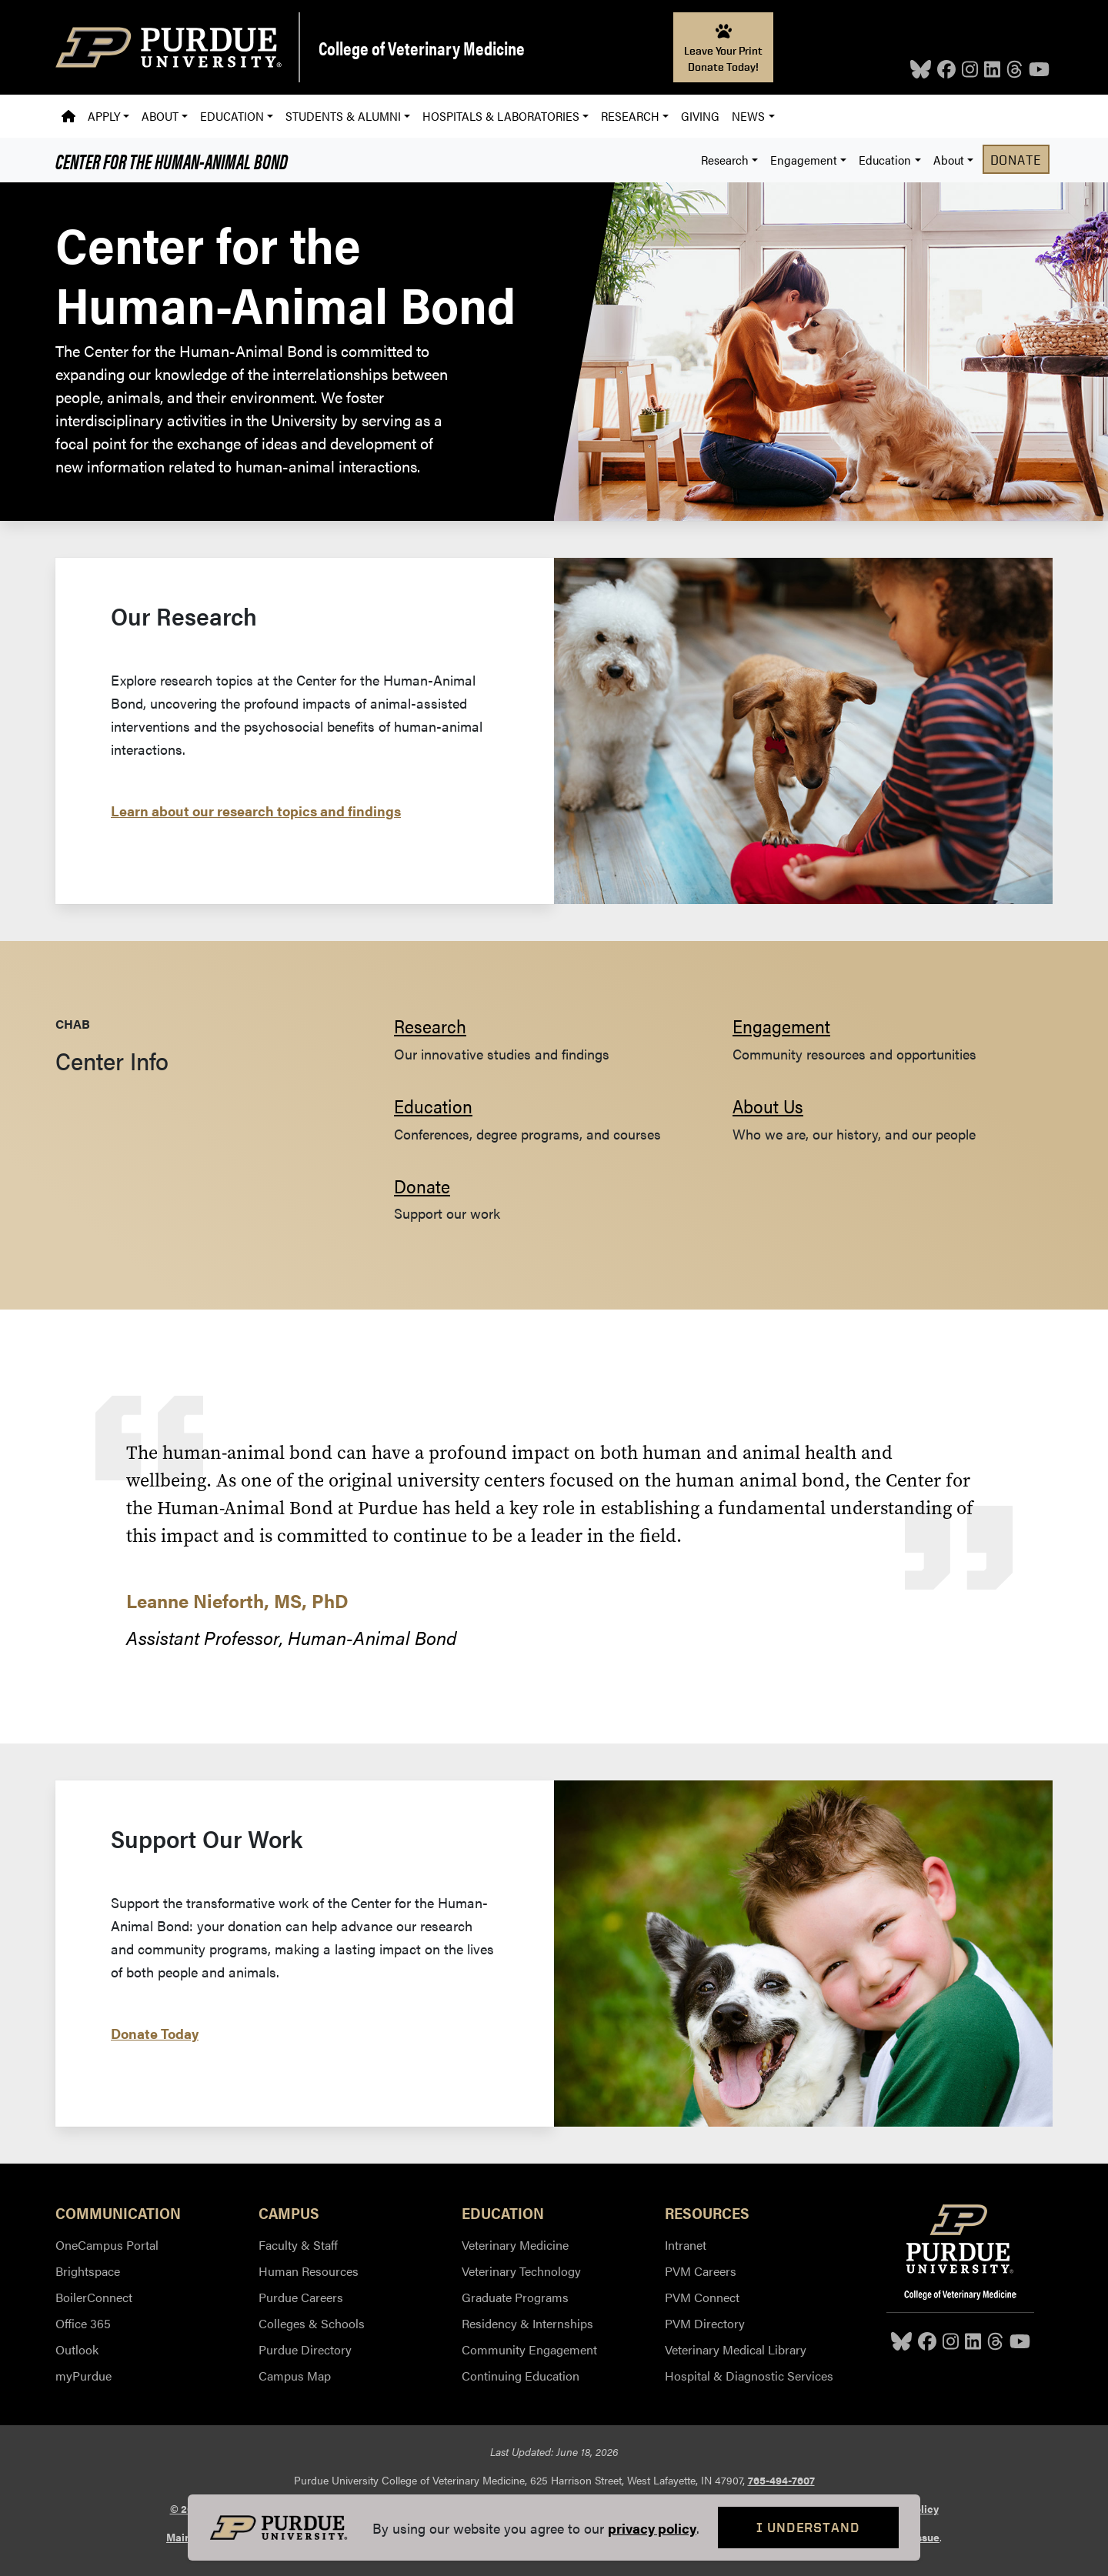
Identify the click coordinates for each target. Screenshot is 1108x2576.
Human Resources (309, 2271)
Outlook (76, 2349)
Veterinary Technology (521, 2271)
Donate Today (155, 2033)
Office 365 (83, 2323)
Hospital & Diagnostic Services (749, 2375)
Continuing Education (520, 2375)
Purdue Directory (305, 2349)
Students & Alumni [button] (343, 116)
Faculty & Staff (298, 2245)
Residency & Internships (527, 2323)
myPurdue (83, 2375)
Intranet (685, 2245)
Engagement (781, 1026)
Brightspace (87, 2271)
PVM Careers (700, 2271)
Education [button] (232, 116)
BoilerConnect (93, 2297)
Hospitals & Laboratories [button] (500, 116)
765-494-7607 (781, 2480)
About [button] (160, 116)
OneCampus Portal (107, 2245)
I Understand (808, 2527)
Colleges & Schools (312, 2323)
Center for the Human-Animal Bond (171, 160)
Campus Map (295, 2375)
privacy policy (652, 2528)
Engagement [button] (803, 160)
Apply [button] (104, 116)
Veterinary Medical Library (735, 2349)
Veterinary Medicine (515, 2245)
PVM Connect (702, 2297)
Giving (700, 116)
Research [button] (630, 116)
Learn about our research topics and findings (256, 810)
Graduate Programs (515, 2297)
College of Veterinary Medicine (422, 48)
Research (430, 1026)
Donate (1016, 159)
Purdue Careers (301, 2297)
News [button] (748, 116)
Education (433, 1106)
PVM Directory (705, 2323)
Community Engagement (529, 2349)
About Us (768, 1106)
